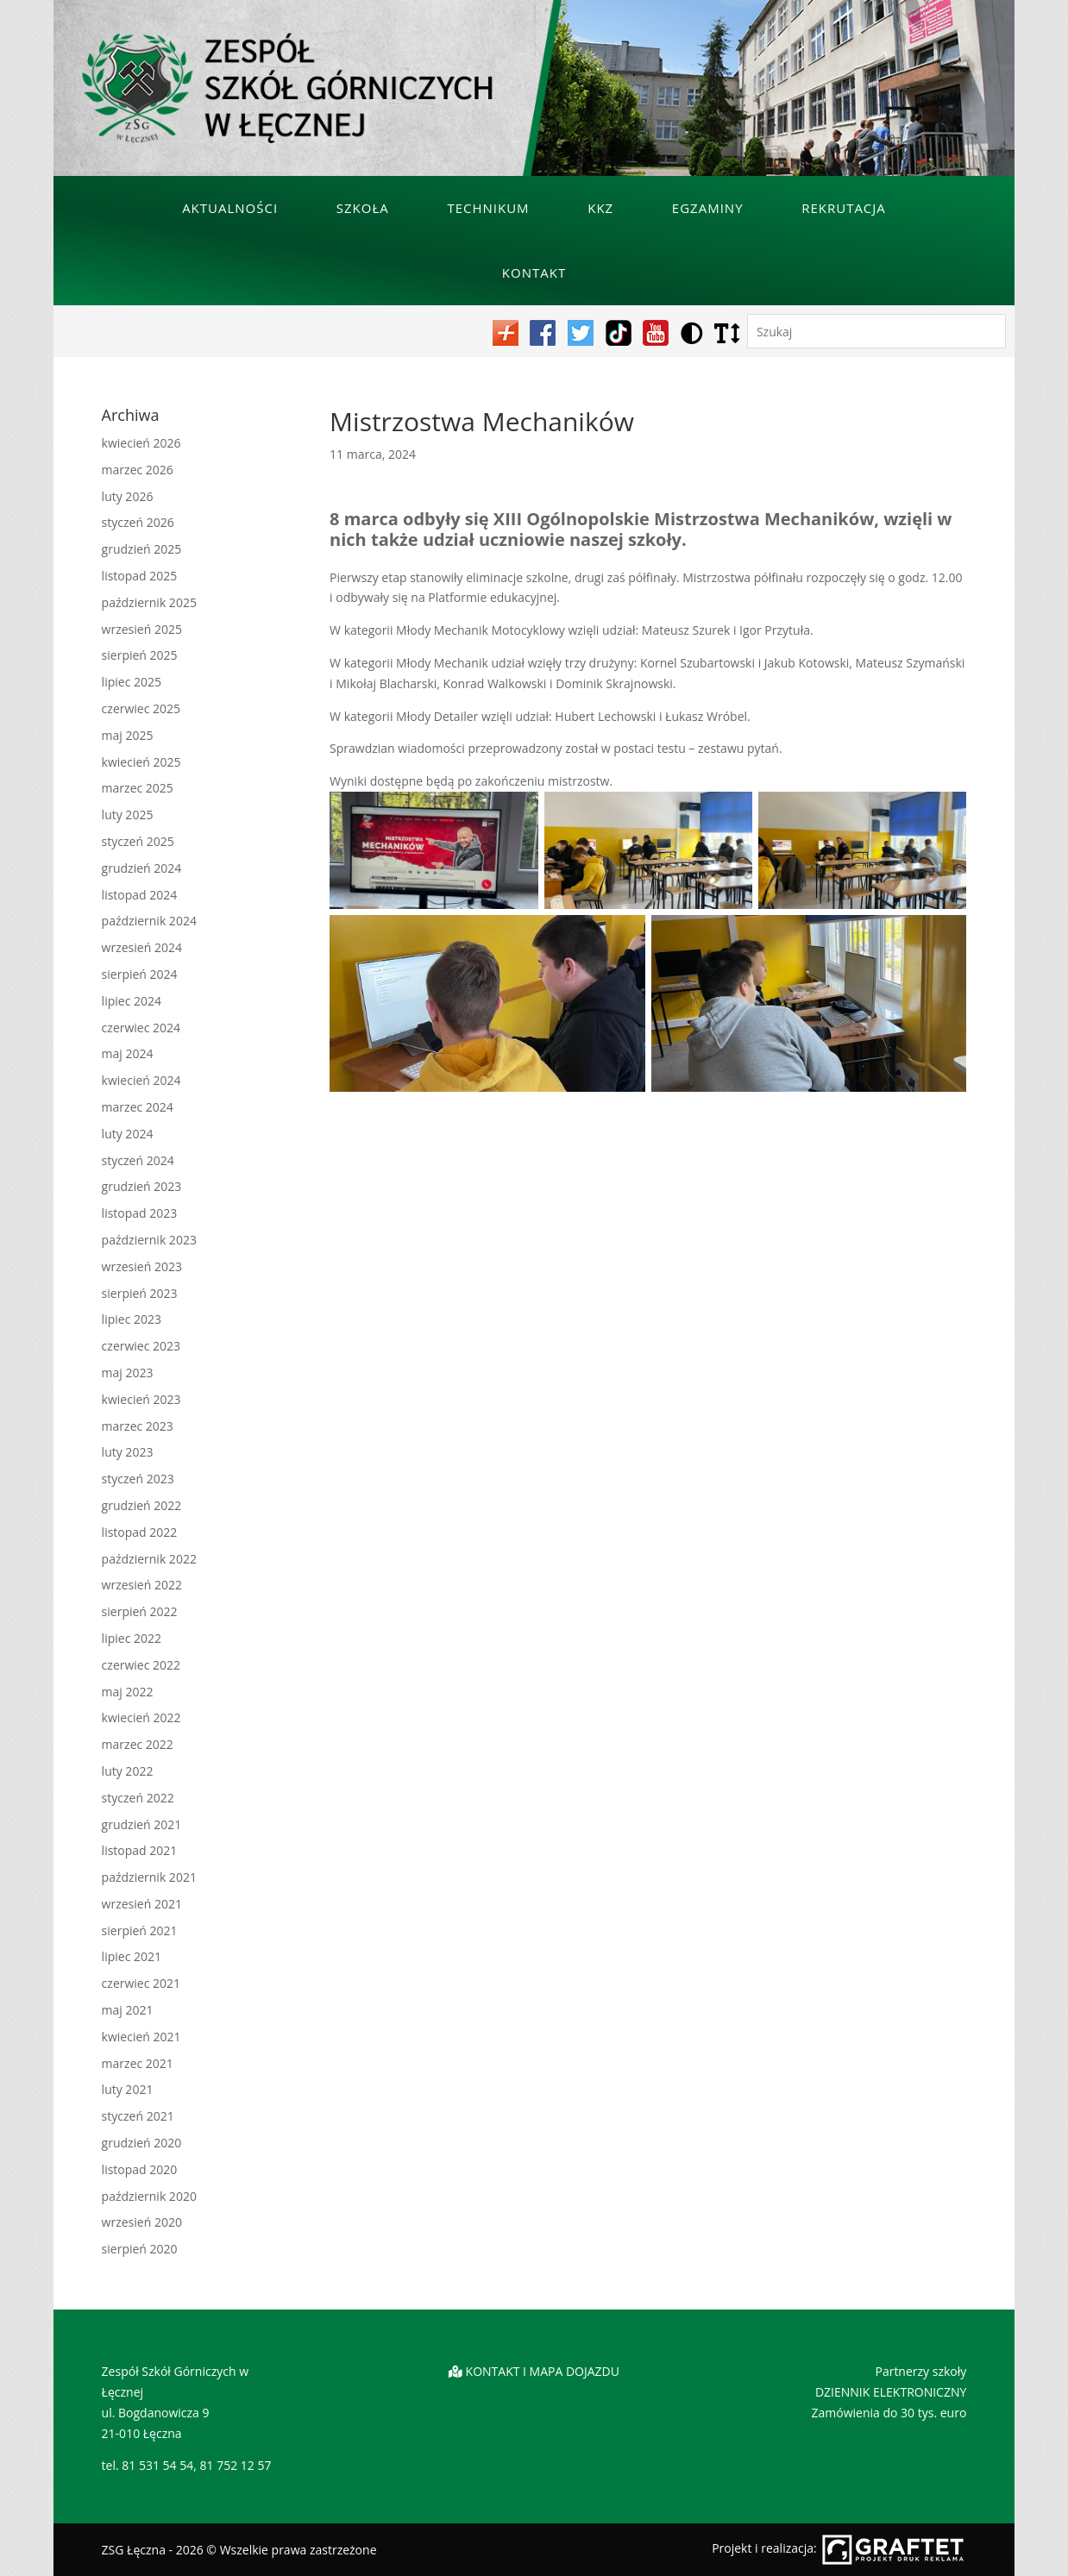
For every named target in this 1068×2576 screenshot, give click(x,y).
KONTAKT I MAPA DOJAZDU (542, 2371)
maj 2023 (128, 1372)
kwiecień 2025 (141, 762)
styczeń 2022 (138, 1797)
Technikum (488, 207)
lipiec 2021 (131, 1956)
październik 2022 (149, 1559)
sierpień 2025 (140, 655)
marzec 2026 (137, 469)
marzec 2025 (137, 788)
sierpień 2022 (140, 1611)
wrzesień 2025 (142, 629)
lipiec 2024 (131, 1001)
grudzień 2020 (142, 2142)
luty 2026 (128, 496)
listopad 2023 (140, 1213)
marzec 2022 (137, 1744)
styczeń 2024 (138, 1160)
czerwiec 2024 (141, 1027)
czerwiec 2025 (141, 708)
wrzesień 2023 (142, 1266)
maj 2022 (128, 1691)
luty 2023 (128, 1452)
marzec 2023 (137, 1426)
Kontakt (534, 272)
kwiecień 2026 (141, 443)
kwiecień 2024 (141, 1080)
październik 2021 (149, 1877)
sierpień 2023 (140, 1293)
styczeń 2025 (138, 841)
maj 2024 (128, 1053)
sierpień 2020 (140, 2249)
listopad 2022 (140, 1532)
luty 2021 (128, 2089)
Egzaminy (708, 207)
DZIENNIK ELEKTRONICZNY (890, 2392)
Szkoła (362, 207)
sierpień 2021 (140, 1930)
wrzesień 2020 (142, 2222)
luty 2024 (128, 1133)
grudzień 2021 (142, 1824)
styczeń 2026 (138, 522)
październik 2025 (149, 602)
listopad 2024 (140, 895)
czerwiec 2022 (141, 1665)
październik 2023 (149, 1240)
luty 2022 (128, 1771)
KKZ (600, 207)
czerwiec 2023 (141, 1346)
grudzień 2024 (142, 868)
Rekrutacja (843, 207)
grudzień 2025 (142, 549)
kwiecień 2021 (141, 2036)
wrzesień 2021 (142, 1904)
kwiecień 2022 (141, 1717)
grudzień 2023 (142, 1186)
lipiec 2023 (131, 1319)
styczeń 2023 (138, 1478)
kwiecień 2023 (141, 1399)
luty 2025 (128, 814)
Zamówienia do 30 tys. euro (889, 2412)
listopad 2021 (140, 1850)
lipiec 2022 (131, 1638)
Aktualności (230, 207)
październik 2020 (149, 2196)
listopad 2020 (140, 2169)
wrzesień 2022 (142, 1584)
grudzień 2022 (142, 1505)
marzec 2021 (137, 2063)
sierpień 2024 (140, 974)
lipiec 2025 (131, 682)
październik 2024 (149, 920)
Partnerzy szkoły (920, 2371)
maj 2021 (128, 2010)
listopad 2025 (140, 575)
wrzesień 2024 (142, 947)
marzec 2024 (137, 1107)
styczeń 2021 (138, 2116)
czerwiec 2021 (141, 1983)
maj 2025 (128, 735)
